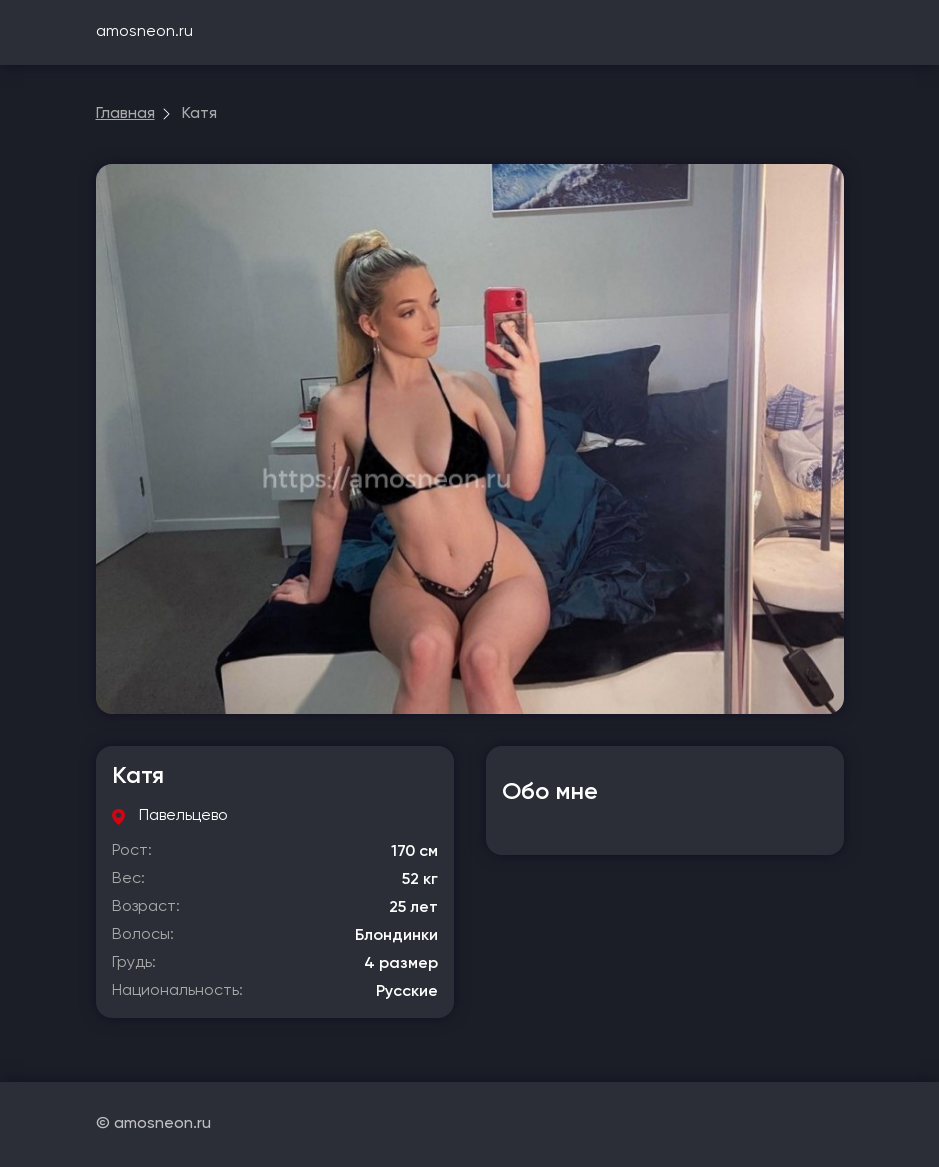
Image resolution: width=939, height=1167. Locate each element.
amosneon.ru (144, 32)
